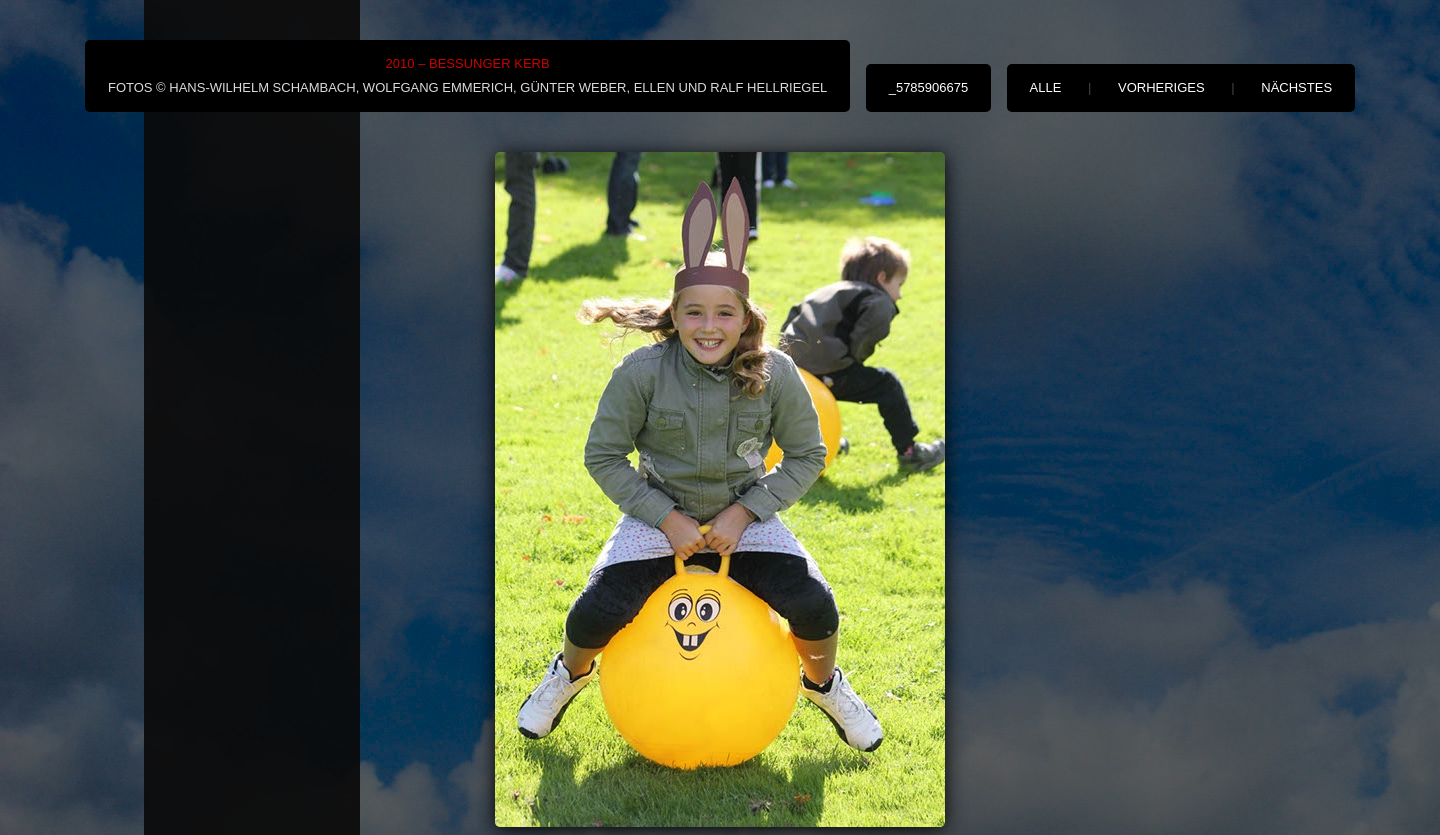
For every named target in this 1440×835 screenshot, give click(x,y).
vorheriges (1161, 87)
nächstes (1296, 87)
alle (1046, 87)
